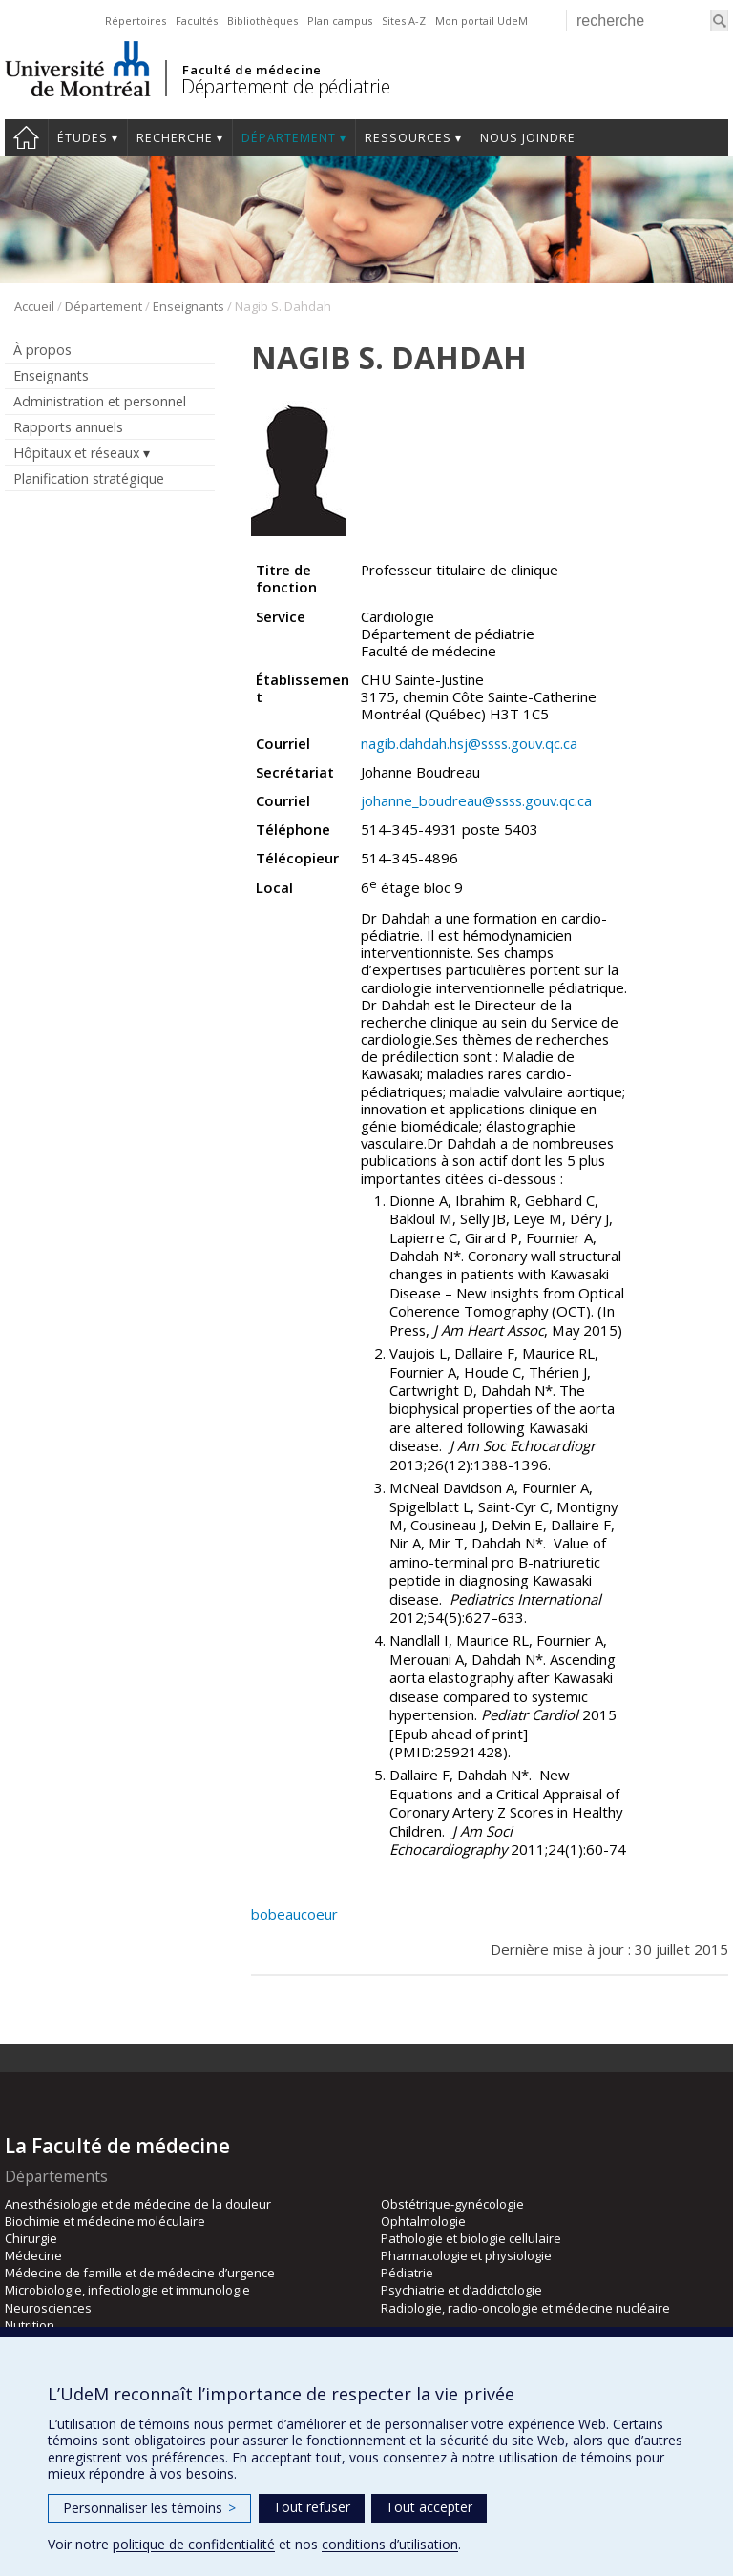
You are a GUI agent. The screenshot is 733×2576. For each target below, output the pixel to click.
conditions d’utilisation (390, 2544)
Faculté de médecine (251, 69)
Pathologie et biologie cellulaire (471, 2238)
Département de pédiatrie (285, 86)
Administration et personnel (99, 401)
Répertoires (135, 20)
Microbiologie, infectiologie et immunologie (127, 2289)
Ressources (408, 138)
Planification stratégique (88, 478)
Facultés (197, 20)
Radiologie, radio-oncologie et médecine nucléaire (525, 2307)
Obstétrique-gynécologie (452, 2203)
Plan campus (339, 20)
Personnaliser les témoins (149, 2508)
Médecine (33, 2255)
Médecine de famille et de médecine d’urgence (140, 2272)
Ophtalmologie (423, 2221)
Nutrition (29, 2325)
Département (288, 138)
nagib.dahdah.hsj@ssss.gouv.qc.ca (469, 743)
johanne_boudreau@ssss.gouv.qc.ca (476, 800)
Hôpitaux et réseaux (76, 453)
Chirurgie (31, 2238)
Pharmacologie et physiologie (466, 2255)
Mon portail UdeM (481, 20)
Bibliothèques (262, 20)
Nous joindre (528, 138)
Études (82, 138)
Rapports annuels (68, 427)
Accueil (26, 137)
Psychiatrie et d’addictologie (461, 2289)
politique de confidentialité (194, 2544)
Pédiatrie (407, 2272)
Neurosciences (48, 2307)
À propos (42, 350)
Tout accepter (429, 2507)
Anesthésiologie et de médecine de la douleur (138, 2203)
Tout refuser (311, 2507)
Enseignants (188, 306)
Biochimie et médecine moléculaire (105, 2221)
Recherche (174, 138)
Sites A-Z (404, 20)
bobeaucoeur (294, 1913)
